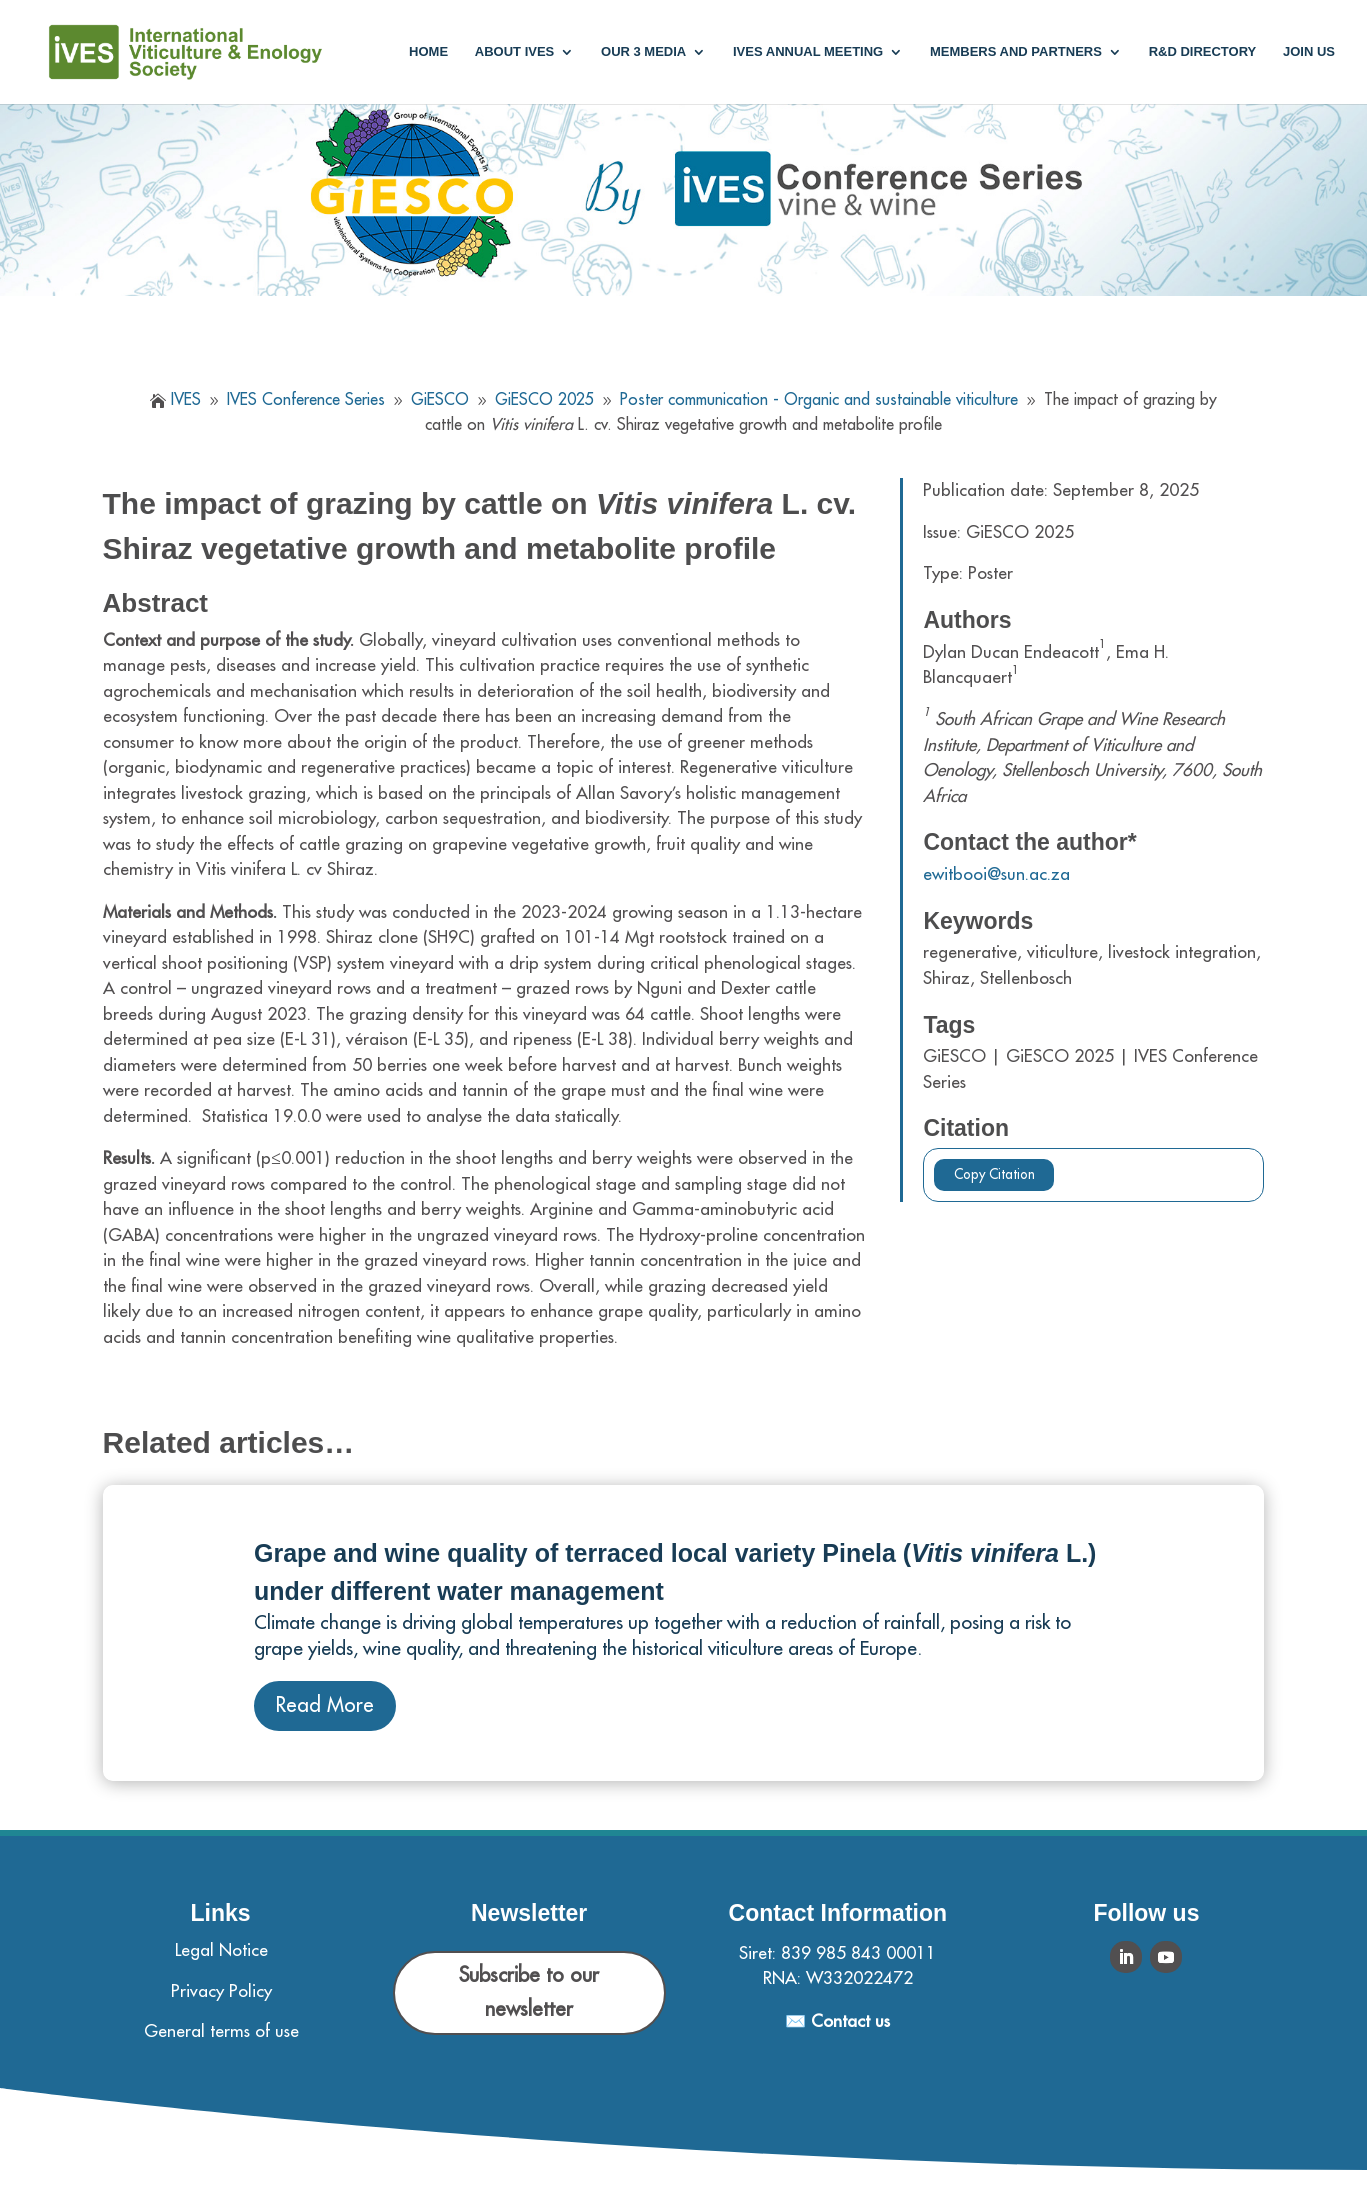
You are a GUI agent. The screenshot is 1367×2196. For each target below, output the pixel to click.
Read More (325, 1705)
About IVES (514, 52)
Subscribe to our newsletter (529, 1992)
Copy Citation (994, 1174)
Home (428, 52)
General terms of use (221, 2031)
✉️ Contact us (837, 2021)
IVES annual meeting (808, 52)
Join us (1309, 52)
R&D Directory (1203, 52)
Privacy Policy (221, 1991)
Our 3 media (643, 52)
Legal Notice (221, 1950)
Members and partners (1016, 52)
